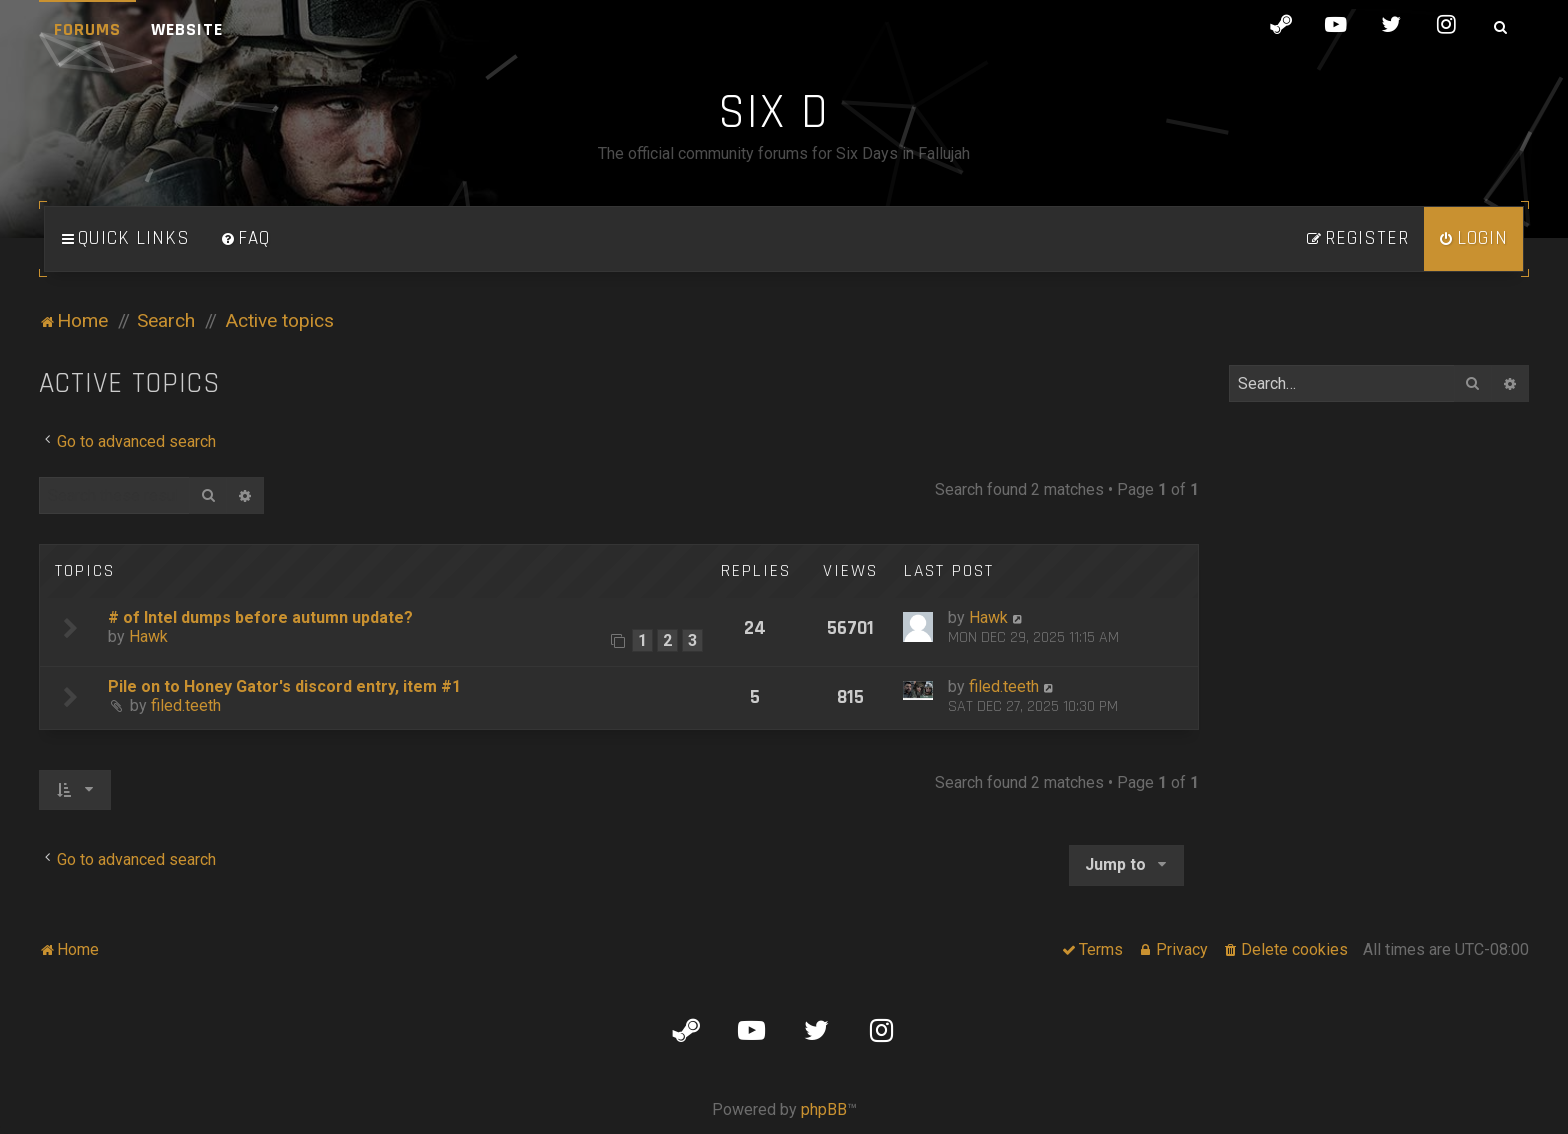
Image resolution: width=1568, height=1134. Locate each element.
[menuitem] (245, 239)
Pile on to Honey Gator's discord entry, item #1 (284, 686)
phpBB (824, 1109)
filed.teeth (186, 705)
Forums (87, 29)
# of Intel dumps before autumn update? (260, 617)
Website (187, 29)
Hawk (148, 636)
